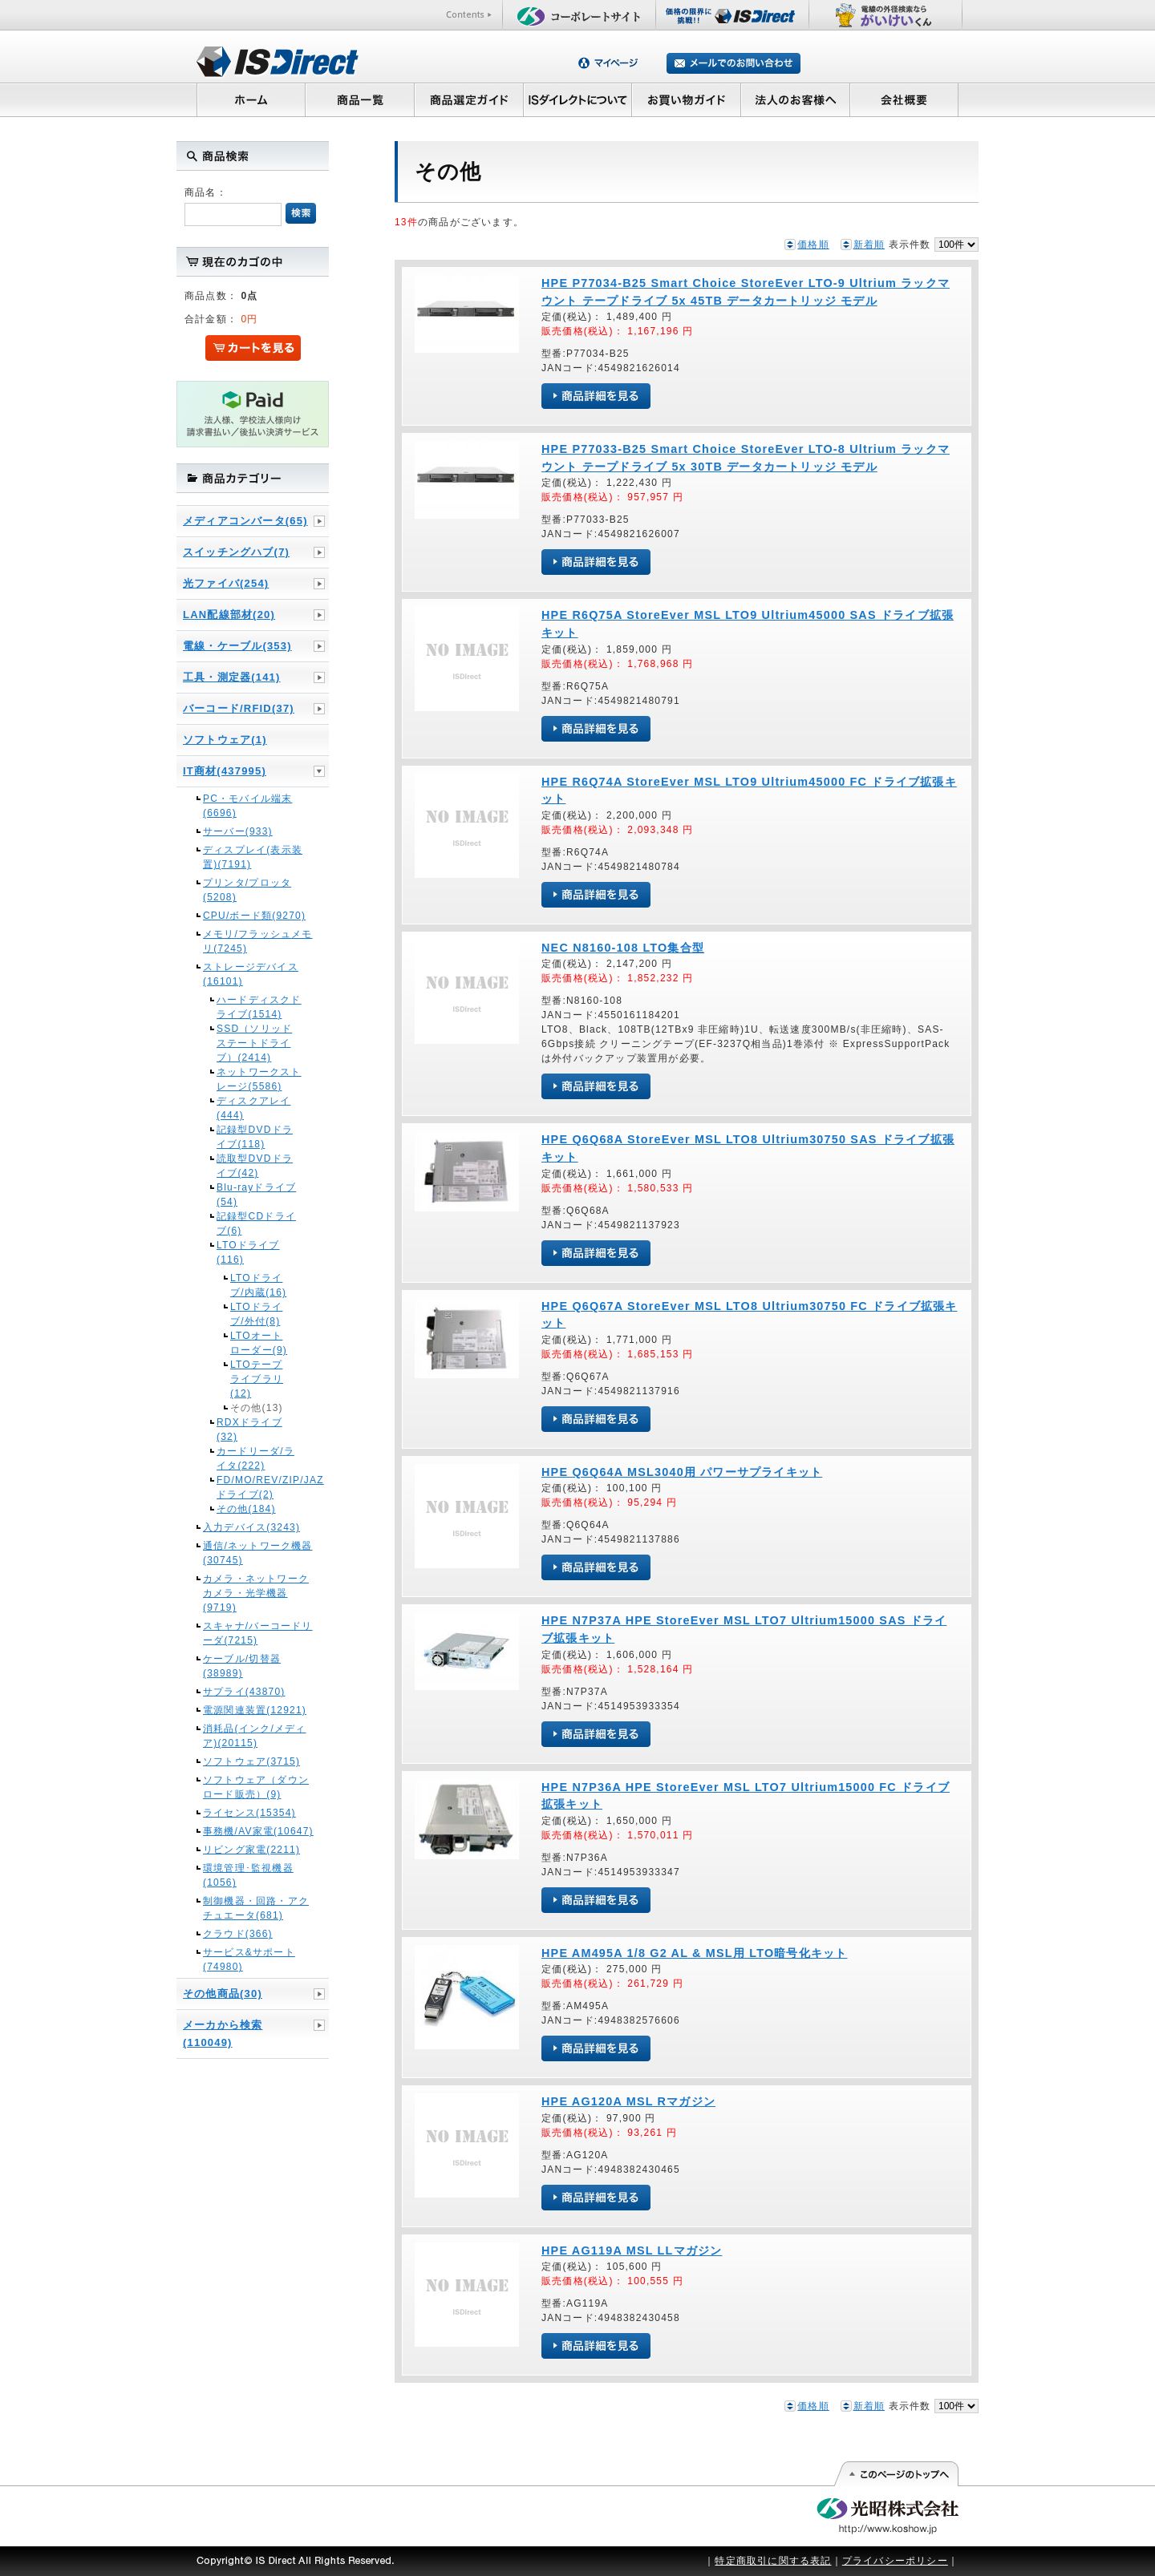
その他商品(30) (222, 1994)
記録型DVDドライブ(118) (255, 1137)
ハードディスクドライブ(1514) (259, 1007)
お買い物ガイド (686, 99)
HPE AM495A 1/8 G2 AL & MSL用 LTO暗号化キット (694, 1953)
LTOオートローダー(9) (258, 1343)
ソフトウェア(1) (225, 740)
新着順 (869, 244)
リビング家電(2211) (251, 1849)
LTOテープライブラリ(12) (256, 1379)
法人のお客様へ (795, 99)
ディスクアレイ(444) (253, 1108)
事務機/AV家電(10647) (258, 1831)
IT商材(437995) (224, 771)
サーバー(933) (238, 831)
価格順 (813, 244)
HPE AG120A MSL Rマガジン (628, 2101)
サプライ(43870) (244, 1691)
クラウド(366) (238, 1933)
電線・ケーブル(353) (237, 646)
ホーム (251, 99)
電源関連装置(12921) (254, 1710)
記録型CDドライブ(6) (256, 1223)
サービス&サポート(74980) (249, 1959)
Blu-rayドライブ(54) (256, 1194)
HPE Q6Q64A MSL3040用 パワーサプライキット (681, 1472)
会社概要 (904, 99)
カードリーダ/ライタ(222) (255, 1458)
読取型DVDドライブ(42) (255, 1166)
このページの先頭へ (895, 2474)
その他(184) (246, 1508)
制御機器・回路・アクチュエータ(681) (256, 1908)
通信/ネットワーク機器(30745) (258, 1553)
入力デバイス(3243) (251, 1527)
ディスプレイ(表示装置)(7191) (252, 857)
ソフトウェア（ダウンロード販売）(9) (256, 1787)
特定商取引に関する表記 (773, 2560)
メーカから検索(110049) (222, 2033)
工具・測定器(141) (232, 677)
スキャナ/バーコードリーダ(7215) (258, 1633)
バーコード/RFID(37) (238, 708)
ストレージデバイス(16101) (250, 974)
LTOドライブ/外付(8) (256, 1314)
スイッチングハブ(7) (236, 552)
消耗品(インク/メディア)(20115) (254, 1736)
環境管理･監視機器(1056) (248, 1875)
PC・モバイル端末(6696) (247, 806)
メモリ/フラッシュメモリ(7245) (258, 941)
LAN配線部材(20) (229, 615)
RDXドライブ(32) (249, 1429)
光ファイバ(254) (226, 583)
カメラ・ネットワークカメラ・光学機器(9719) (256, 1593)
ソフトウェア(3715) (251, 1761)
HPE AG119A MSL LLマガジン (631, 2250)
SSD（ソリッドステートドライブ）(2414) (254, 1043)
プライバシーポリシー (895, 2560)
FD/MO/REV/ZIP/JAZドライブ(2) (259, 1487)
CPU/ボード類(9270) (254, 915)
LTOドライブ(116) (248, 1252)
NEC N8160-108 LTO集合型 (622, 947)
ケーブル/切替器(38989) (242, 1666)
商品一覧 (359, 99)
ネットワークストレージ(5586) (259, 1079)
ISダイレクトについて (578, 99)
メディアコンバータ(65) (245, 521)
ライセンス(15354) (249, 1812)
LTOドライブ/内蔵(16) (258, 1285)
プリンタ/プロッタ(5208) (247, 890)
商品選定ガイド (469, 99)
